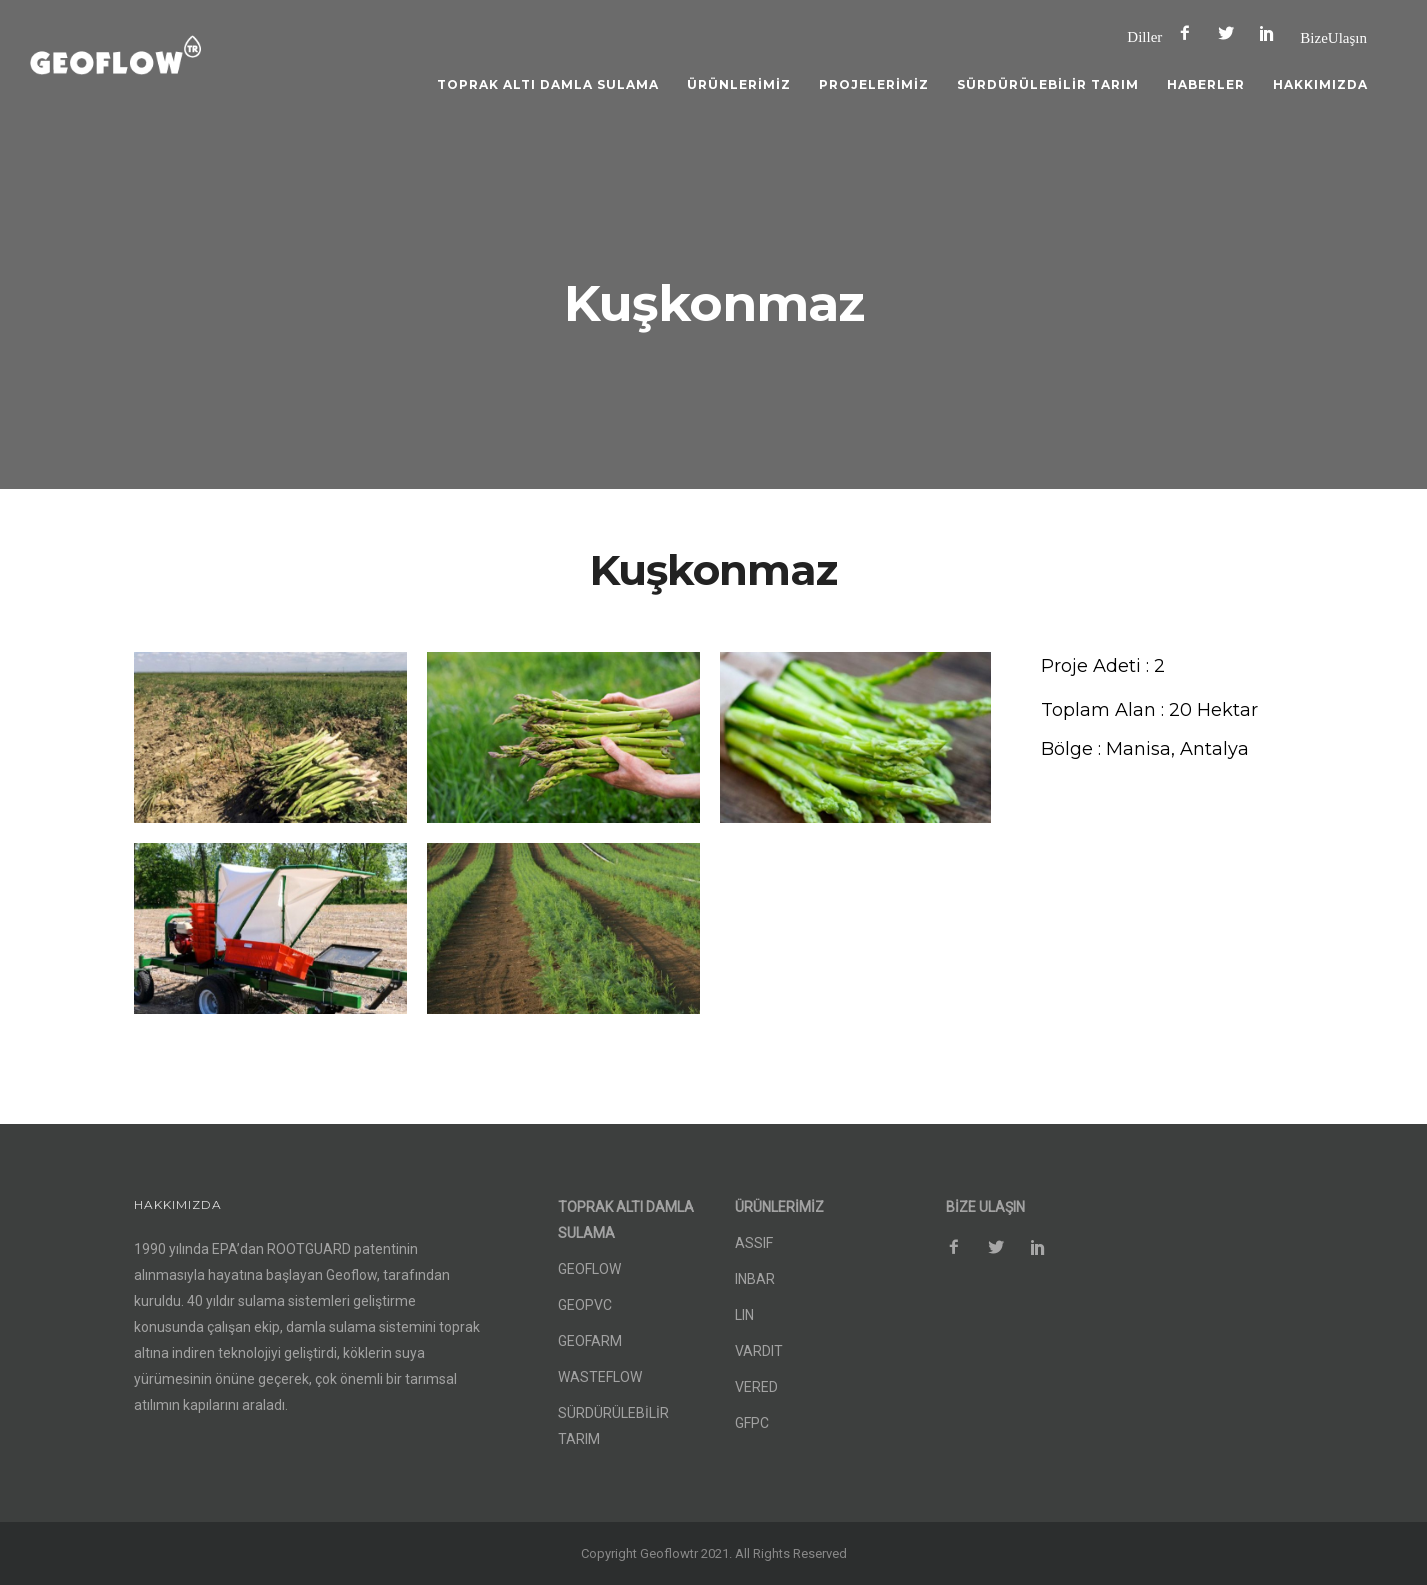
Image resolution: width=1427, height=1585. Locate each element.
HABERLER (1206, 84)
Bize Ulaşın (1333, 37)
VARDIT (759, 1351)
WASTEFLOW (600, 1377)
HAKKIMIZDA (1320, 84)
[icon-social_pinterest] (1272, 33)
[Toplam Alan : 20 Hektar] (1149, 710)
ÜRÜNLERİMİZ (739, 84)
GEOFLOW (589, 1269)
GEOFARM (590, 1341)
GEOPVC (585, 1305)
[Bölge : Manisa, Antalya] (1145, 749)
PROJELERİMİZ (874, 84)
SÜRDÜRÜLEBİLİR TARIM (1048, 84)
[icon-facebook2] (1190, 33)
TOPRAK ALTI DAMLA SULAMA (548, 84)
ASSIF (754, 1243)
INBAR (755, 1279)
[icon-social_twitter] (1231, 33)
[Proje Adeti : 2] (1103, 666)
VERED (756, 1387)
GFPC (752, 1423)
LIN (744, 1315)
